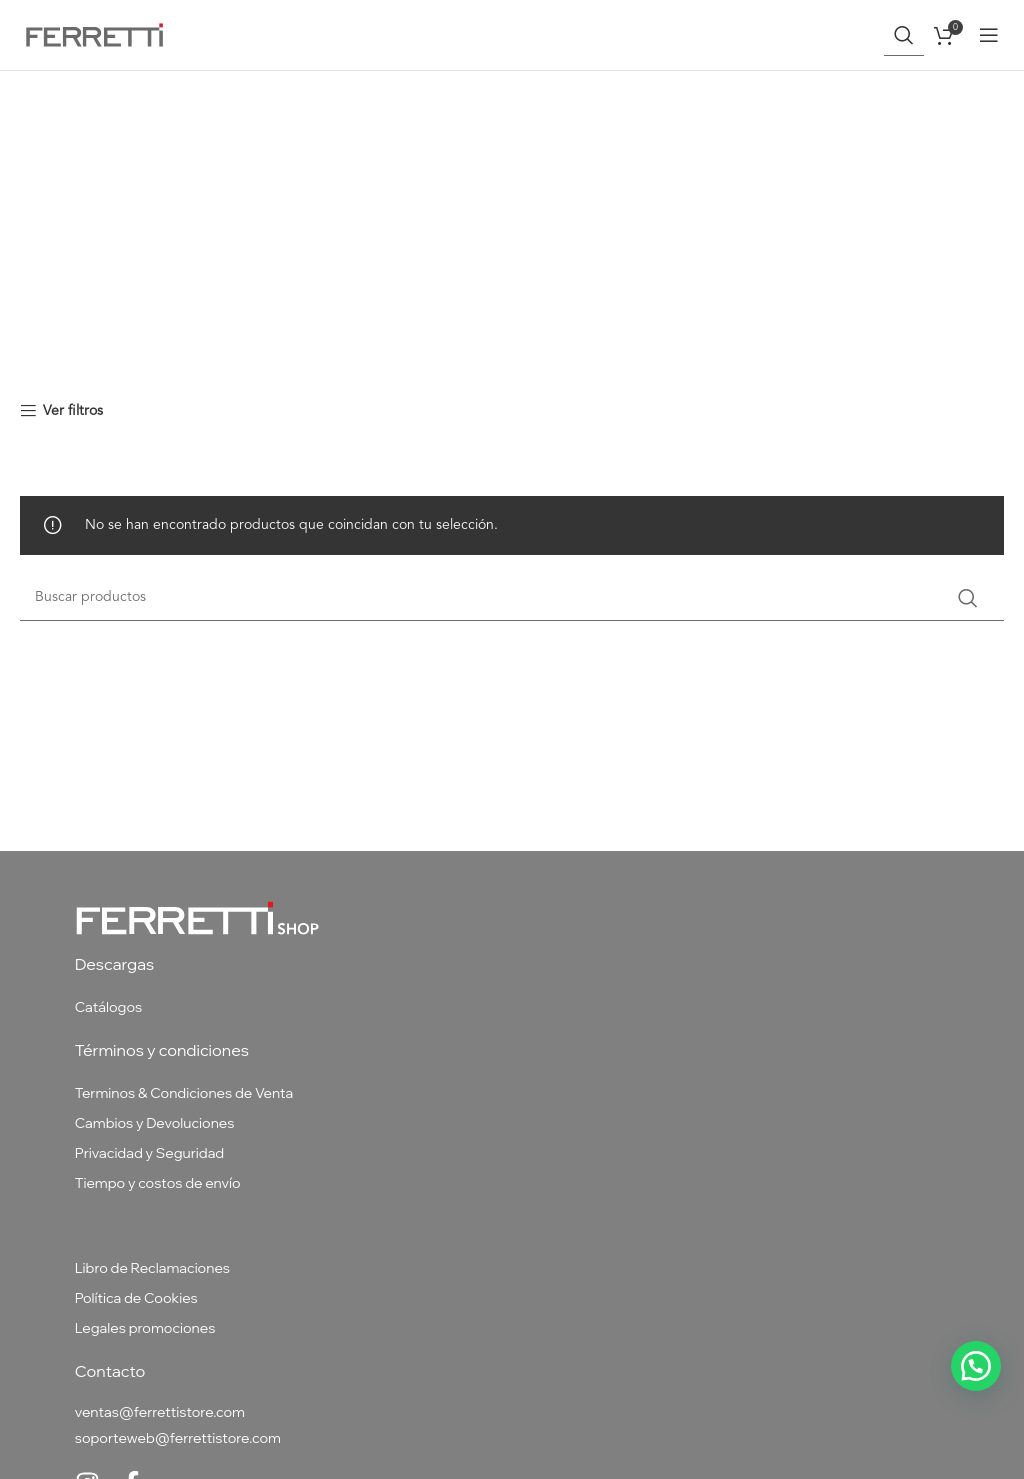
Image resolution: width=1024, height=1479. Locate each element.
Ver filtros (73, 411)
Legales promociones (145, 1328)
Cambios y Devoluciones (155, 1123)
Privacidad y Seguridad (150, 1153)
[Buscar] (904, 35)
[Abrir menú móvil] (989, 35)
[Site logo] (95, 34)
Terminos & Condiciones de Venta (184, 1093)
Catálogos (108, 1007)
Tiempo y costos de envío (158, 1183)
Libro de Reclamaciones (152, 1268)
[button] (976, 1366)
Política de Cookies (136, 1298)
